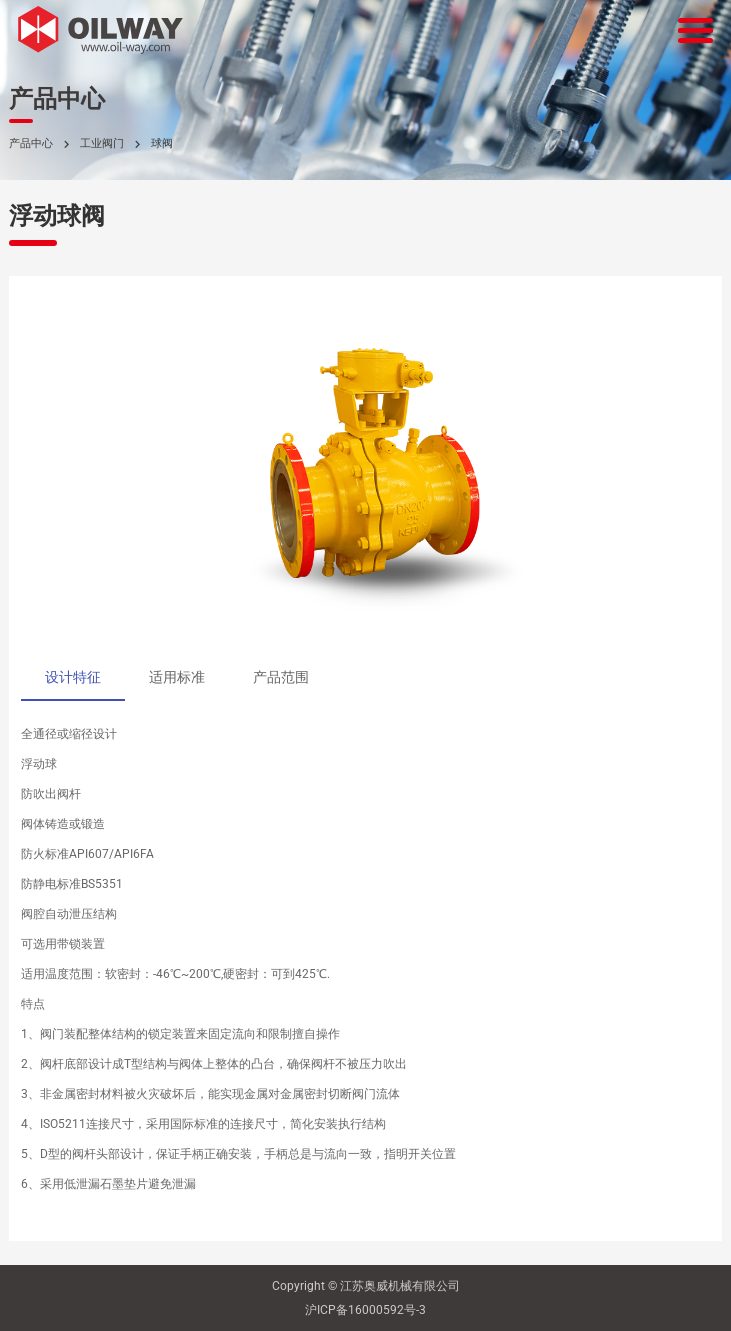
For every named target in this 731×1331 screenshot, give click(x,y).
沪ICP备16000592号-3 (365, 1310)
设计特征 (73, 677)
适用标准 (177, 677)
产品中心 (31, 143)
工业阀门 (102, 143)
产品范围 (281, 677)
